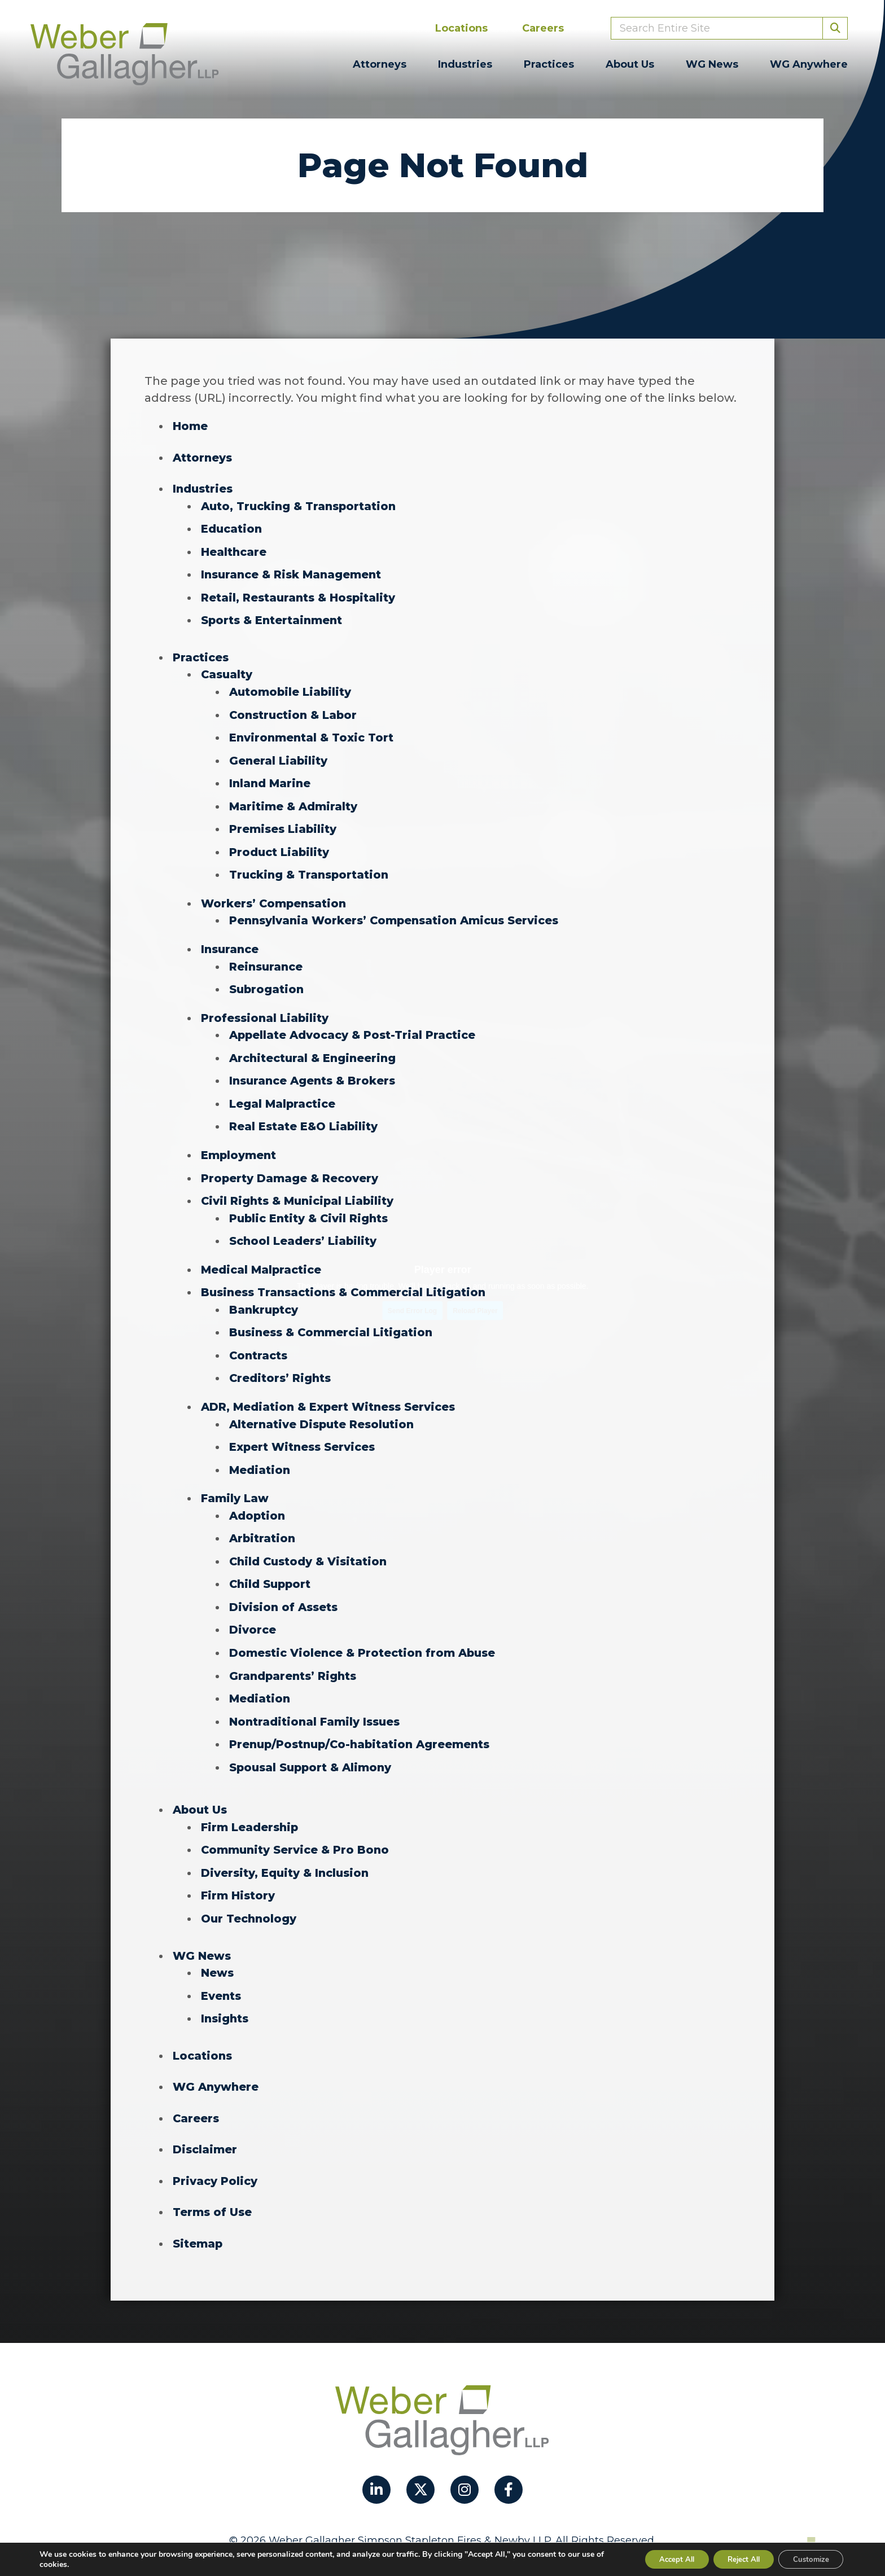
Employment (239, 1145)
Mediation (260, 1456)
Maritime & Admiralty (294, 801)
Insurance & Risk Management (294, 573)
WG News (712, 64)
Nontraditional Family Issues (317, 1704)
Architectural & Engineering (315, 1049)
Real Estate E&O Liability (305, 1117)
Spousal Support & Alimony (313, 1749)
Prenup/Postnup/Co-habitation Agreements (365, 1727)
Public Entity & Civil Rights (312, 1207)
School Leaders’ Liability (304, 1230)
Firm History (239, 1876)
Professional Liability (266, 1010)
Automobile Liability (291, 688)
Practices (549, 64)
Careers (543, 28)
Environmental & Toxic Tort (313, 733)
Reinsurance (267, 959)
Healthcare (234, 550)
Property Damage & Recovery (291, 1168)
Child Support (271, 1569)
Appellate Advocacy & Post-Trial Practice (356, 1027)
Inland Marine (270, 778)
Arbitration (263, 1523)
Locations (461, 28)
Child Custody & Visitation (311, 1546)
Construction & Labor (295, 711)
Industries (465, 64)
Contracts (260, 1343)
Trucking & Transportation (312, 869)
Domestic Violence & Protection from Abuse (366, 1636)
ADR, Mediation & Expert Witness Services (332, 1394)
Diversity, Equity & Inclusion (288, 1853)
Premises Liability (284, 824)
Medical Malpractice (262, 1258)
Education (232, 527)
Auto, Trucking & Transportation (303, 505)
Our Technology (250, 1899)
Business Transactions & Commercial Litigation (348, 1281)
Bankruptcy (265, 1298)
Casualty (228, 671)
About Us (630, 64)
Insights (226, 1997)
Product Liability (280, 846)
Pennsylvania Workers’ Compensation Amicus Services (399, 914)
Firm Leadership (250, 1808)
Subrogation (267, 982)
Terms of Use (213, 2189)
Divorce (253, 1614)
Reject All (732, 2558)
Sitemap (198, 2220)
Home (190, 426)
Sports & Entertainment (274, 618)
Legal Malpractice (283, 1095)
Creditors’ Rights (282, 1365)
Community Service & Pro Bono (297, 1831)
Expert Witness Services (304, 1433)
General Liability (279, 756)
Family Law (235, 1484)
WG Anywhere (809, 64)
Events (222, 1975)
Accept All (658, 2558)
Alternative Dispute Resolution (325, 1411)
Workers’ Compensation (276, 897)
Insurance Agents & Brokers (315, 1072)
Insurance (231, 942)
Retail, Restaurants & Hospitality (302, 595)
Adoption (258, 1501)
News (217, 1952)
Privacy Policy (216, 2158)
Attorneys (379, 64)
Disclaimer (205, 2127)
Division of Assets (285, 1591)
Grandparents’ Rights (295, 1659)
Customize (807, 2558)
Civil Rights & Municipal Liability (300, 1190)
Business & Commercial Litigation (334, 1320)
